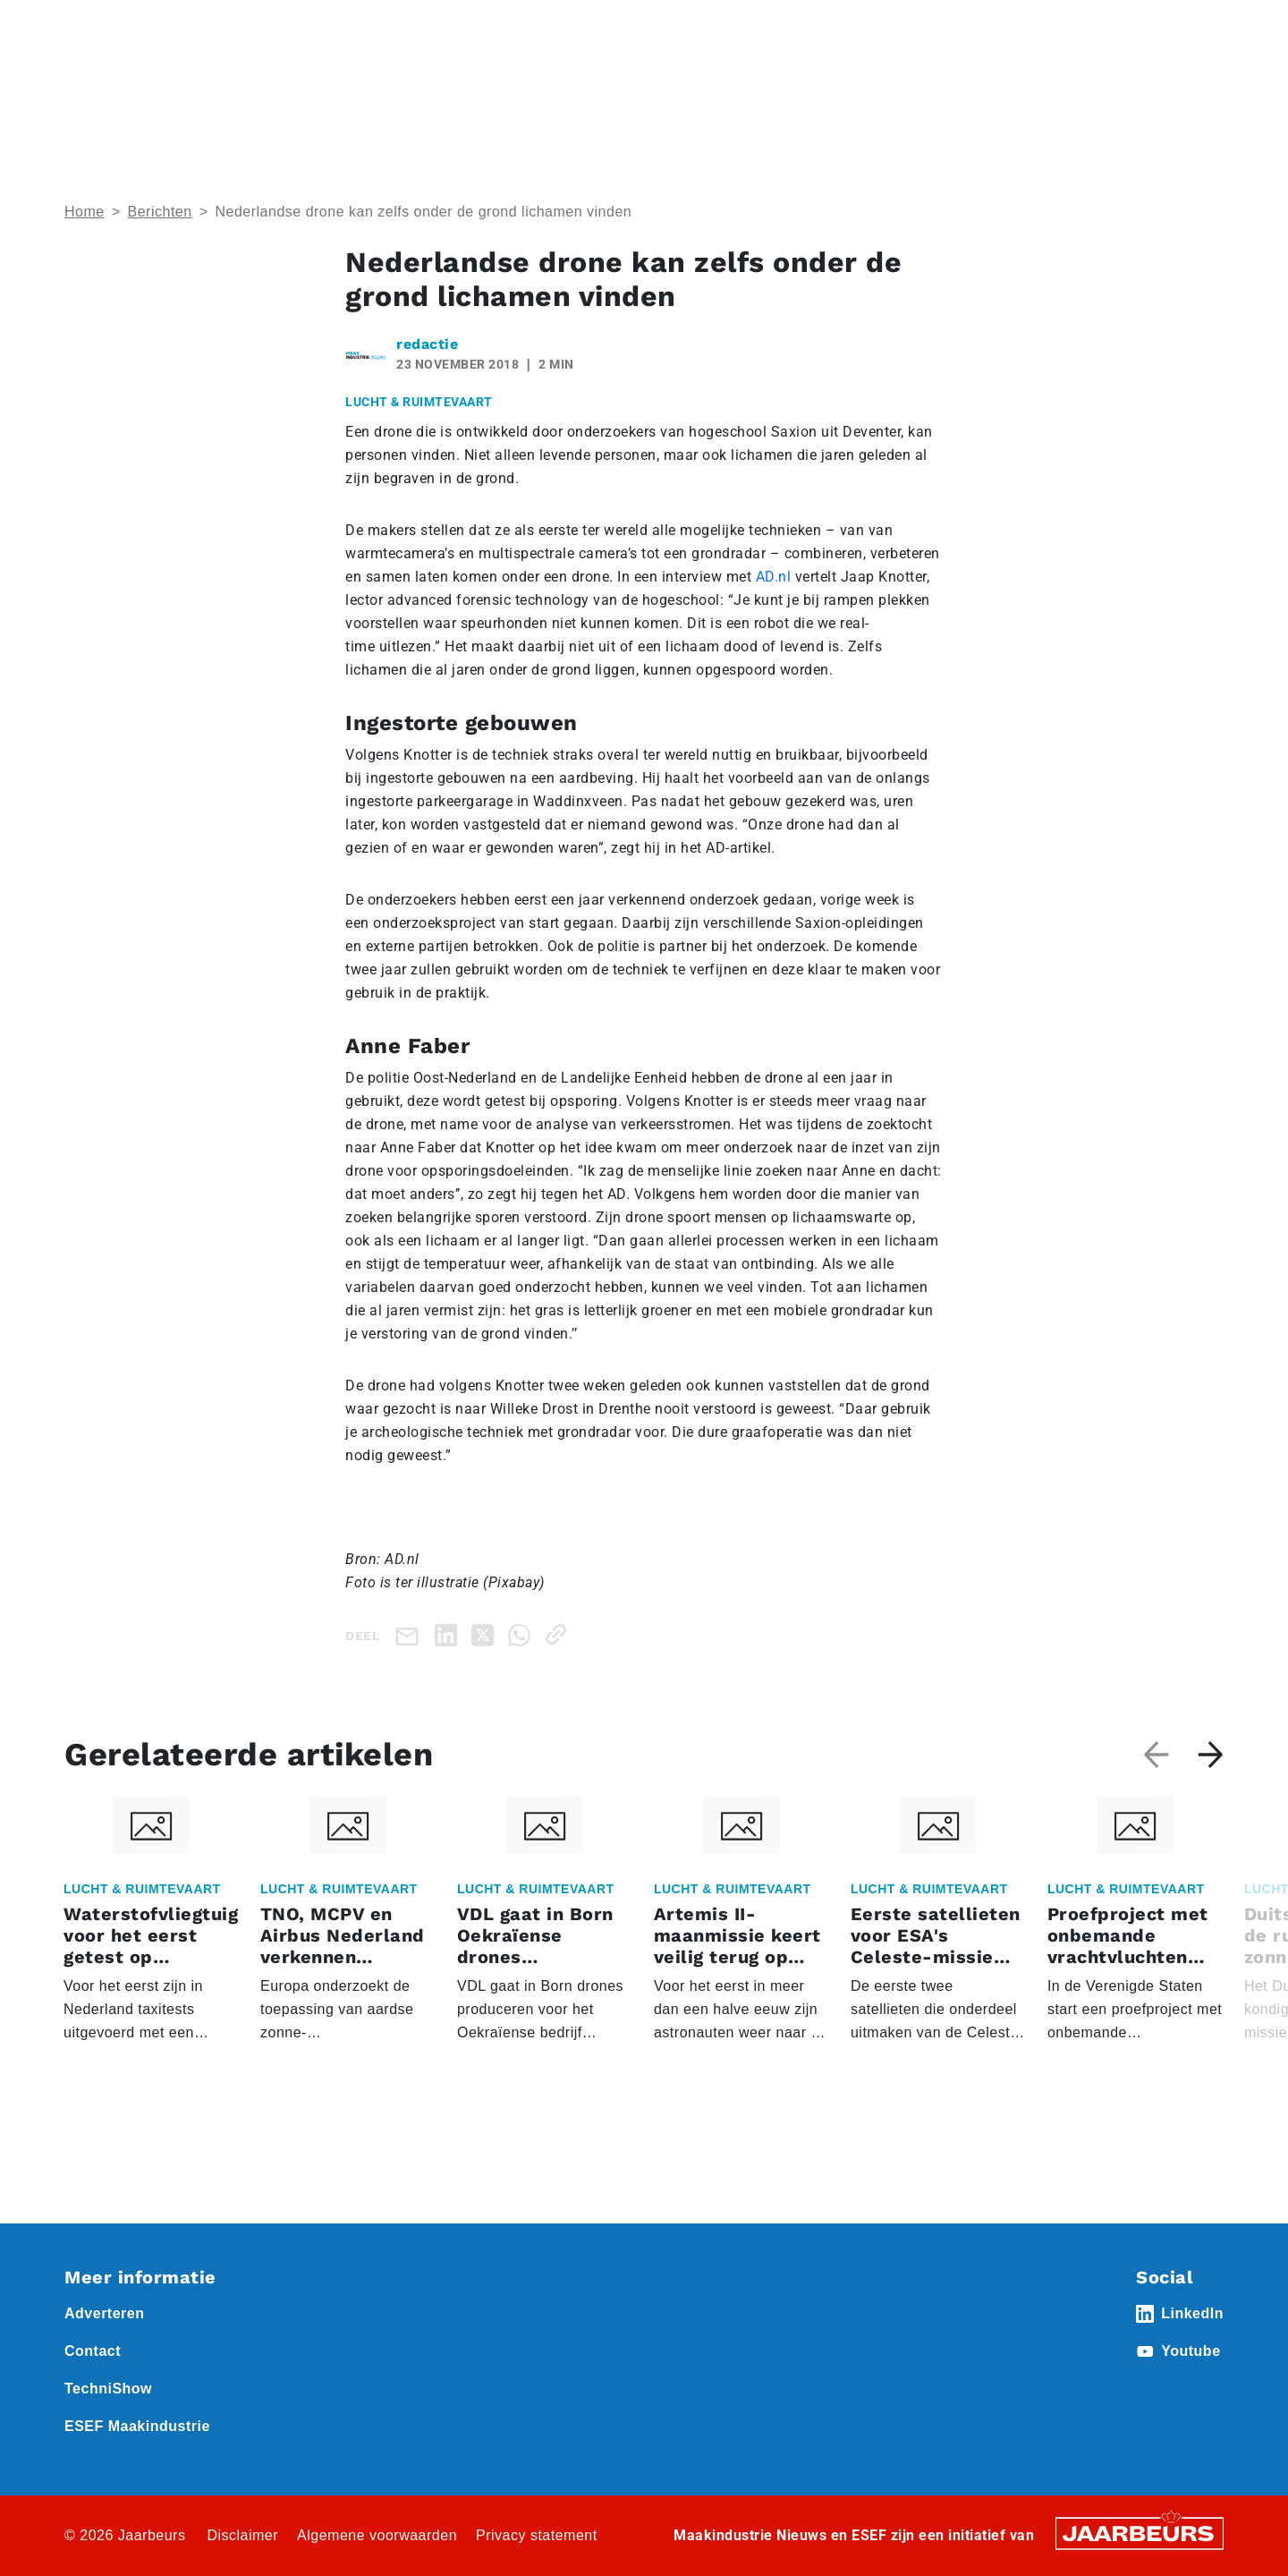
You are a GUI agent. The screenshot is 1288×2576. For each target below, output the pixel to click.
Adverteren (745, 26)
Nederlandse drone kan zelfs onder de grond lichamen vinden (423, 211)
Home (81, 26)
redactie (427, 344)
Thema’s (1037, 90)
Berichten (160, 211)
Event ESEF (147, 26)
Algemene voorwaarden (377, 2535)
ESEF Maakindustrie (137, 2426)
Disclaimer (242, 2535)
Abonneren (828, 26)
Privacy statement (536, 2535)
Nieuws (335, 26)
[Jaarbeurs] (1139, 2532)
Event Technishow (248, 26)
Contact (902, 26)
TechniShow (108, 2388)
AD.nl (774, 576)
